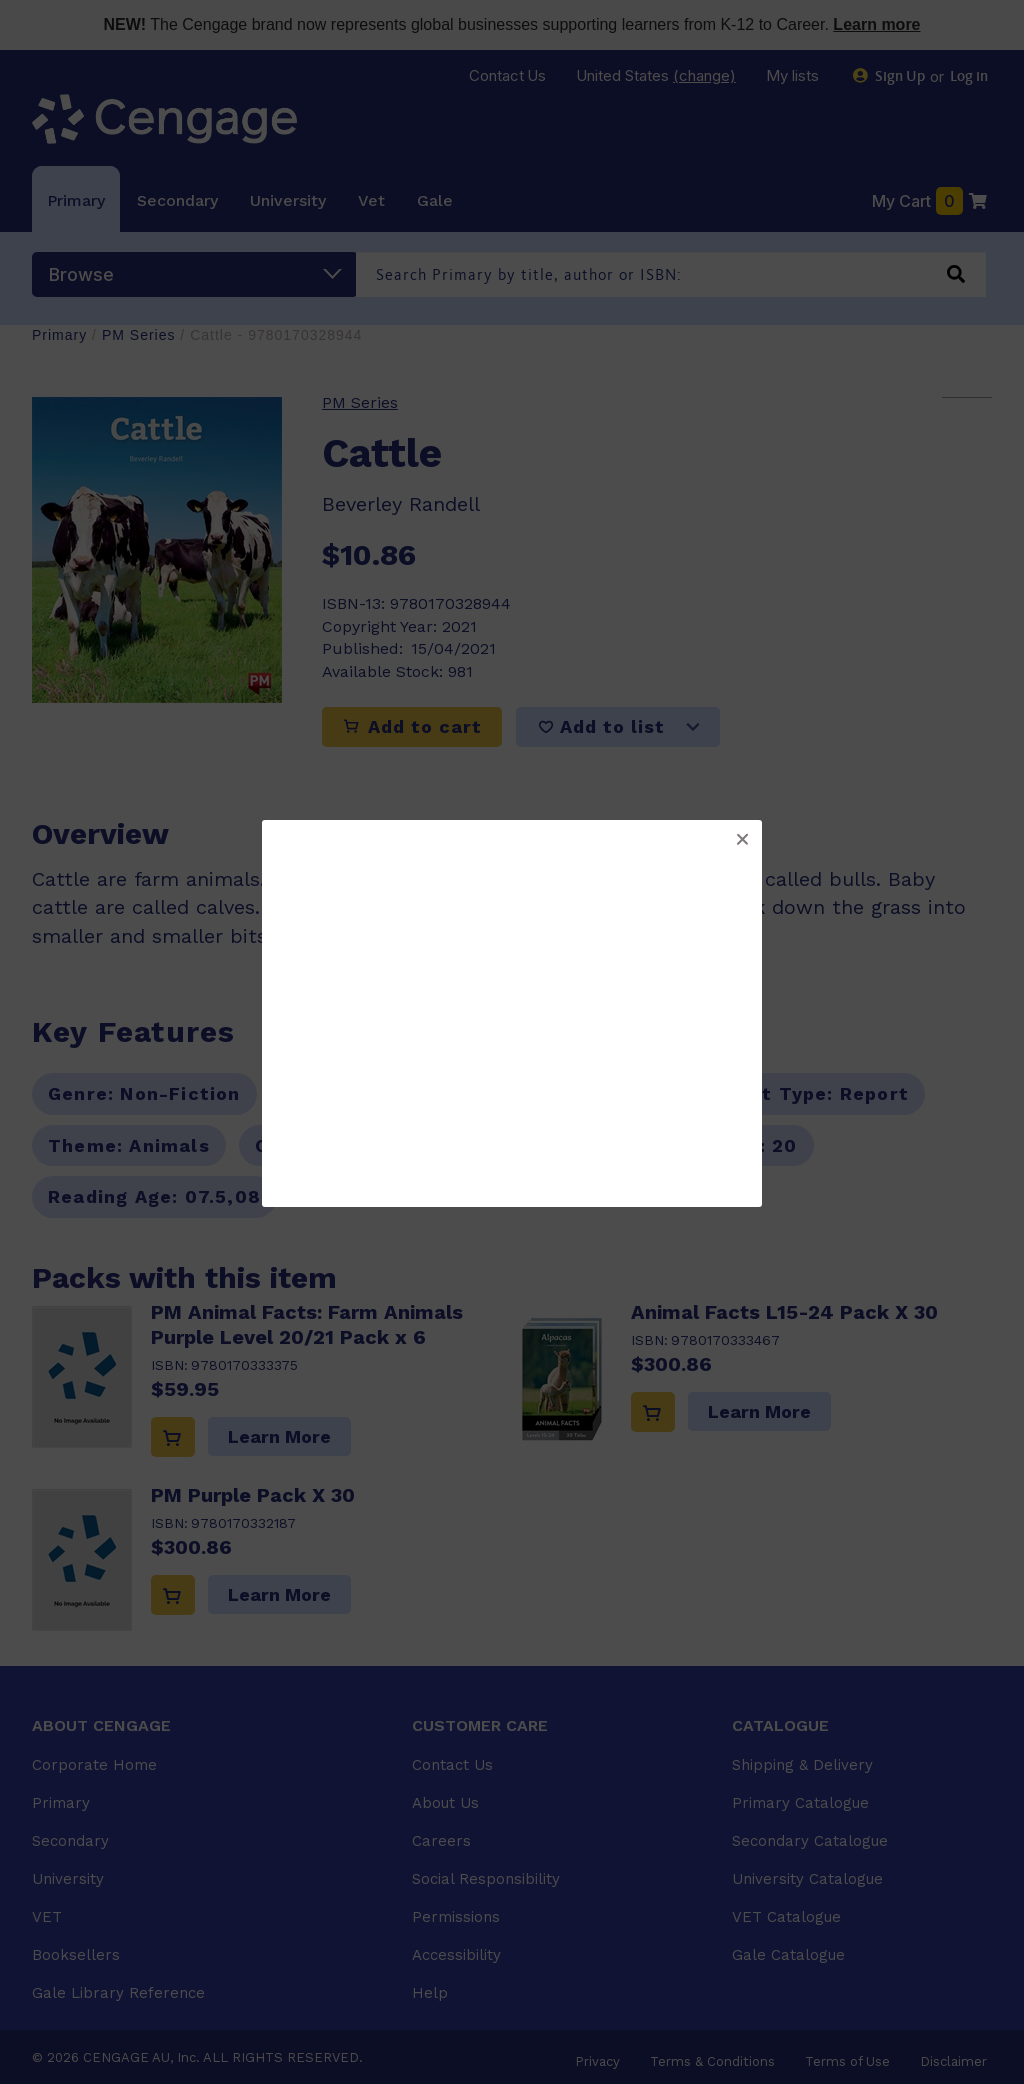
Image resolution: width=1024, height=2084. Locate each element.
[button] (742, 840)
